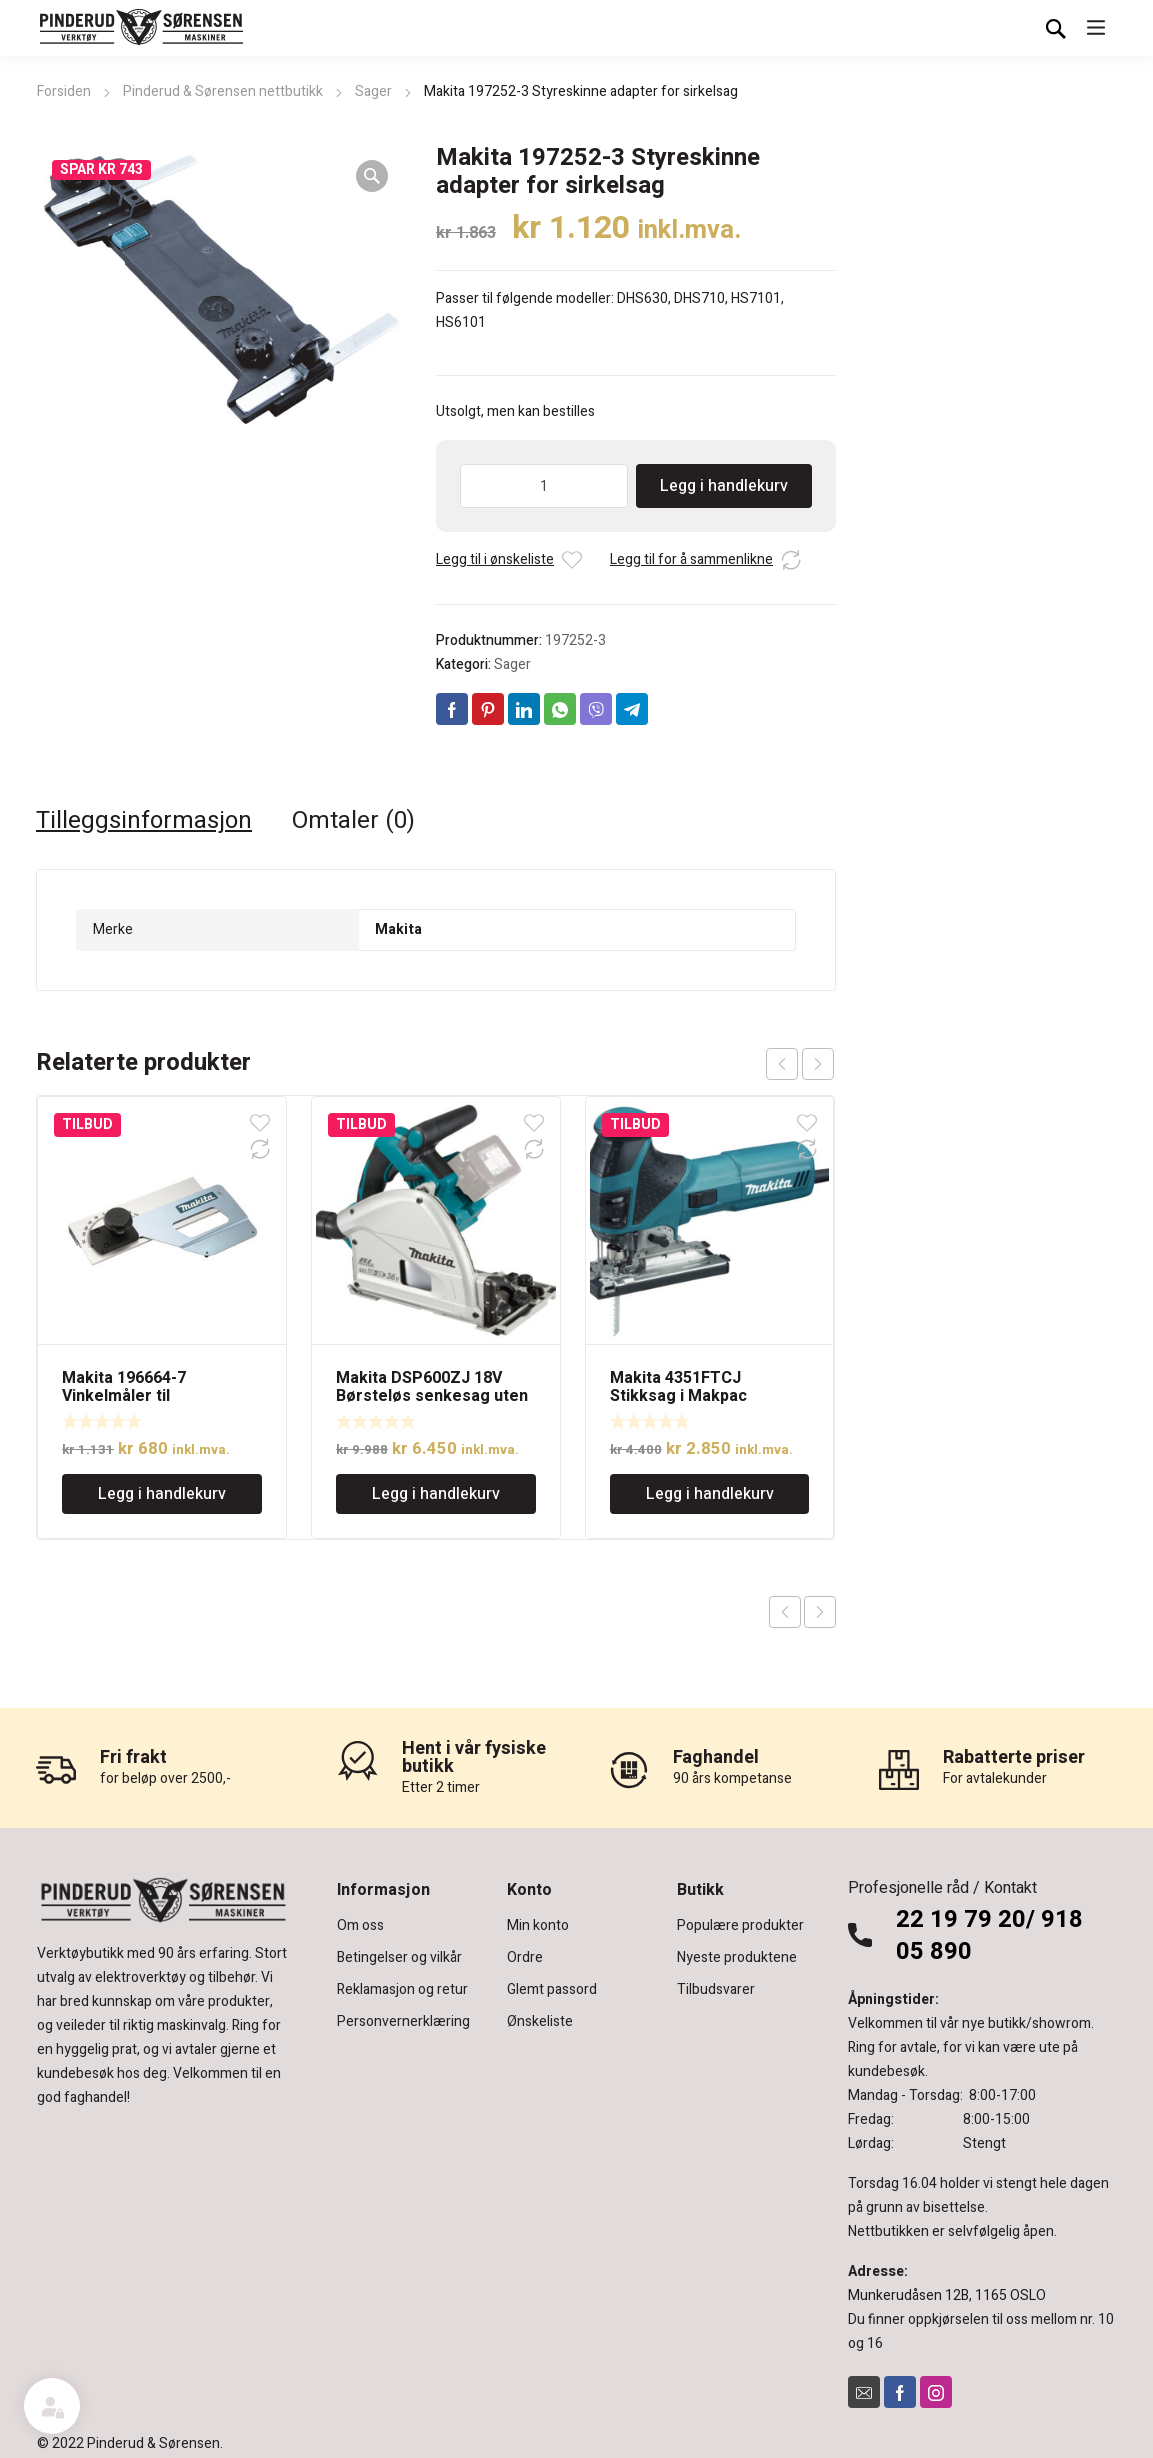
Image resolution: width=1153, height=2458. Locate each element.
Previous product (785, 1612)
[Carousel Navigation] (800, 1064)
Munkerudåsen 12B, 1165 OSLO (947, 2295)
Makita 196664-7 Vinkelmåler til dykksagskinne (124, 1396)
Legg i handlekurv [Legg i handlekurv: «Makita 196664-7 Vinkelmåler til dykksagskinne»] (162, 1494)
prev (782, 1064)
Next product (820, 1612)
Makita (398, 929)
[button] (372, 176)
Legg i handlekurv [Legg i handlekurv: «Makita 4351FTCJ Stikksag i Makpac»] (710, 1494)
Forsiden (64, 91)
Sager (373, 91)
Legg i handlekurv (724, 486)
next (818, 1064)
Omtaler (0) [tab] (353, 821)
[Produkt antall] (544, 486)
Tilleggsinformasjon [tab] (144, 821)
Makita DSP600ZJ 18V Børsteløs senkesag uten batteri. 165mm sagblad (432, 1396)
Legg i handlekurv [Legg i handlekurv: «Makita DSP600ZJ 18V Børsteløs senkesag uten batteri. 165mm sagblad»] (436, 1494)
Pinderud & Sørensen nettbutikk (223, 91)
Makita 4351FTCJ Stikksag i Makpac (678, 1387)
